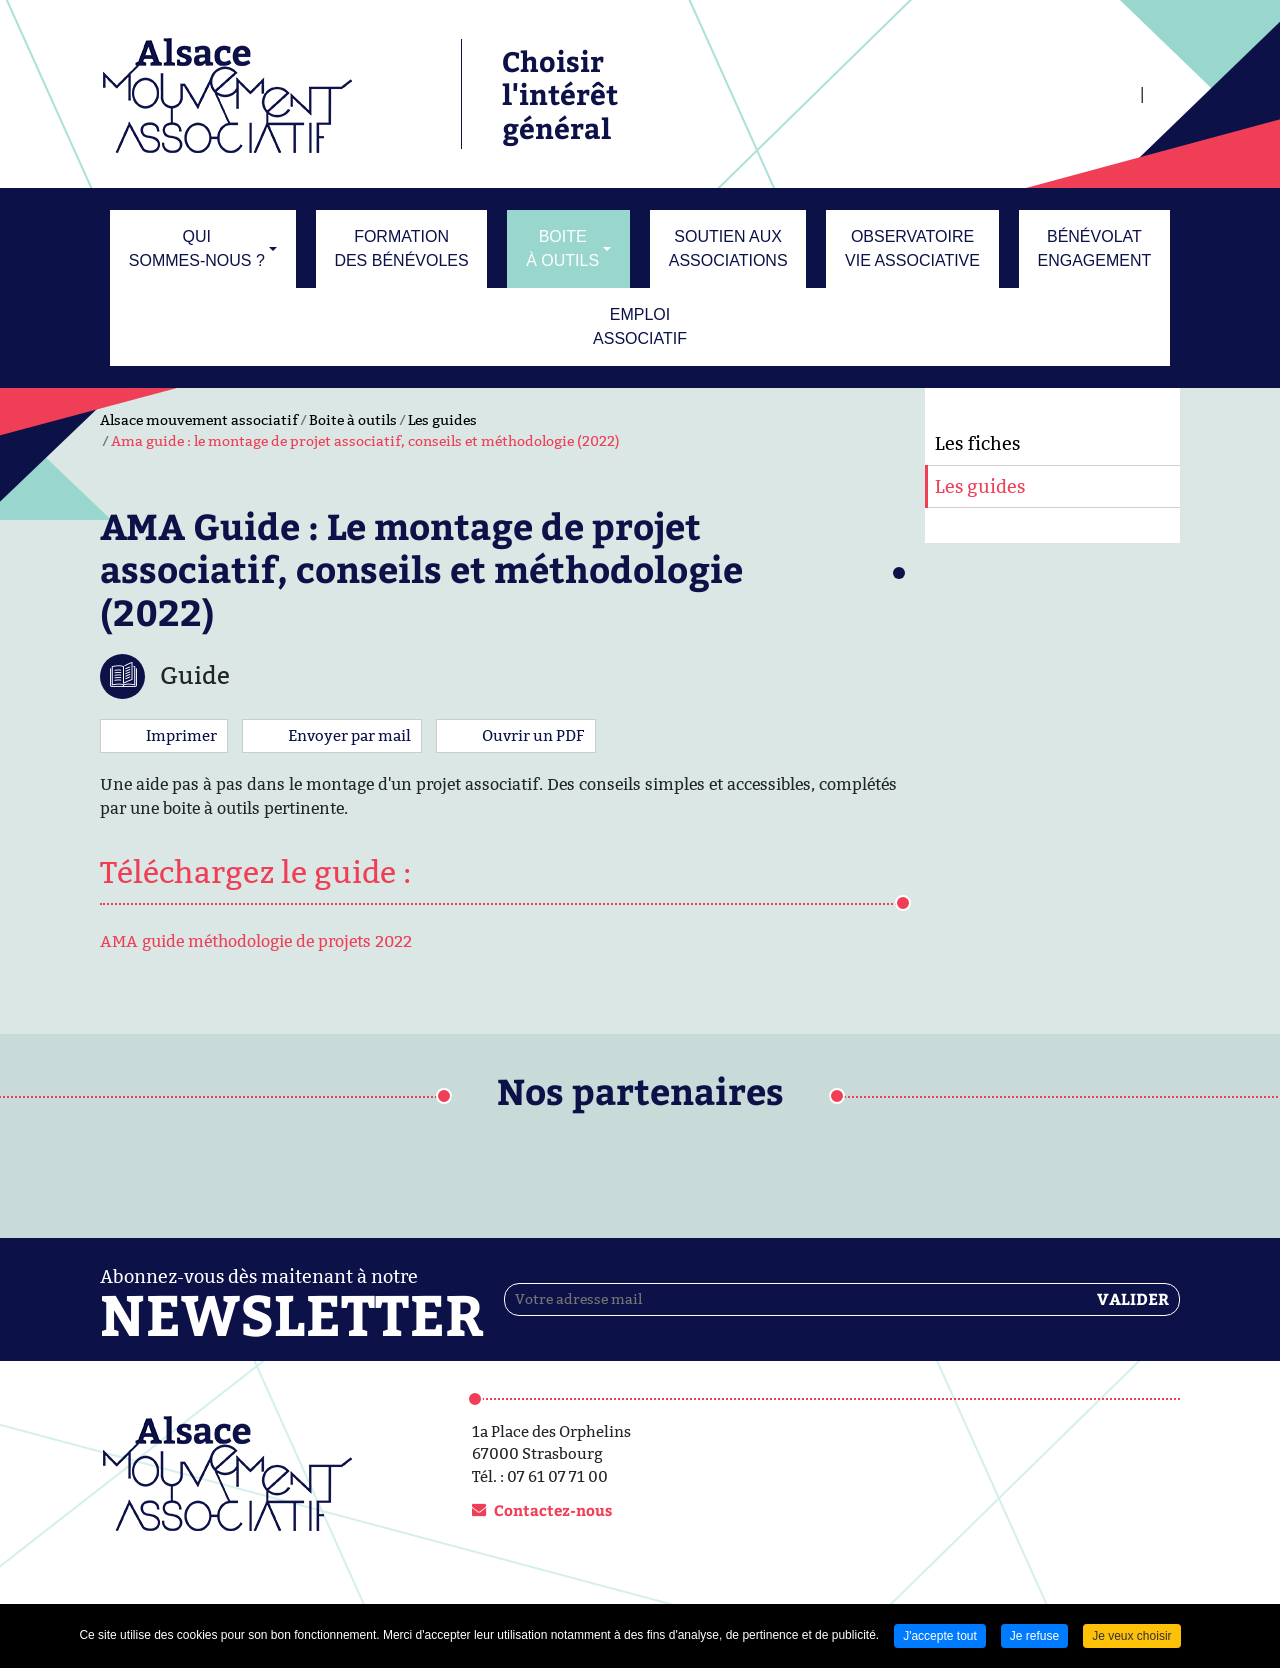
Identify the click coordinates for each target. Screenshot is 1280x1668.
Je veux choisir (1131, 1636)
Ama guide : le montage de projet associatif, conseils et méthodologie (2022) (365, 441)
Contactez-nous (553, 1510)
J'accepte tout (940, 1636)
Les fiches (977, 443)
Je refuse (1034, 1636)
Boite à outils (353, 420)
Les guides (442, 420)
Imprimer (181, 735)
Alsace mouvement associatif (199, 420)
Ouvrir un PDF (533, 735)
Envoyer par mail (349, 735)
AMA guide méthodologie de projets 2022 (256, 941)
